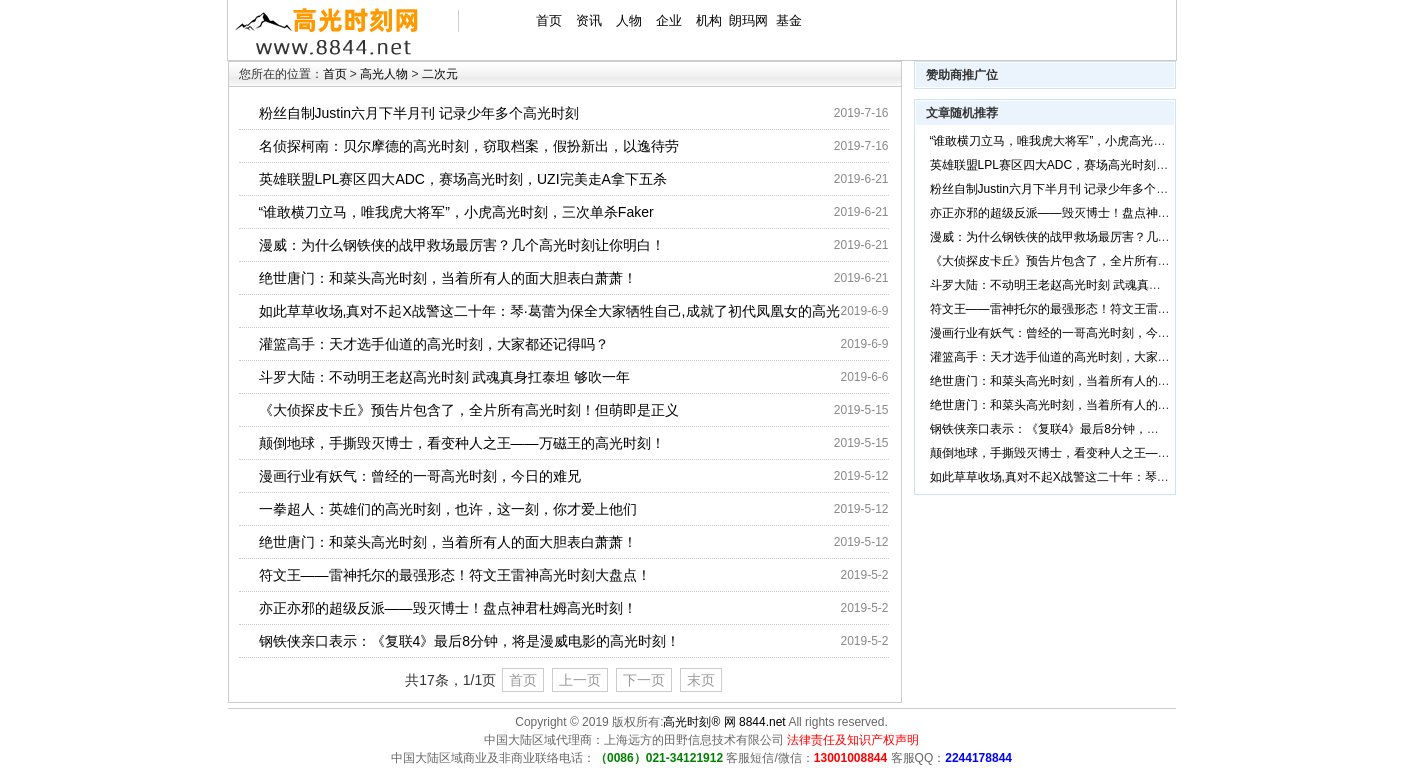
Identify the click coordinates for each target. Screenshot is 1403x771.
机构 (709, 20)
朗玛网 (748, 20)
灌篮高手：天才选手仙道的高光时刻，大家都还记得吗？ (434, 344)
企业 (669, 20)
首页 (549, 20)
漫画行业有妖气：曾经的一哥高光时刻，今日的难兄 (420, 476)
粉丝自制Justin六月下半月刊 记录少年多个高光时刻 (419, 113)
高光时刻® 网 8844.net (724, 722)
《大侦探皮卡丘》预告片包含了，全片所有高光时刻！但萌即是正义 (469, 410)
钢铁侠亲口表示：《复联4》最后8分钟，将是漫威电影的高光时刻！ (470, 641)
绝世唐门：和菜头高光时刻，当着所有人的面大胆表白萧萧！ (448, 278)
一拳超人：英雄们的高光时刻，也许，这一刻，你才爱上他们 (448, 509)
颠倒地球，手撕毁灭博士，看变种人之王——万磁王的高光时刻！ (462, 443)
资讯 (589, 20)
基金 (789, 20)
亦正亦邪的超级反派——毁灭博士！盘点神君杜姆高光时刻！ (448, 608)
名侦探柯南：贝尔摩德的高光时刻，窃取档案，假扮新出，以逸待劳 (469, 146)
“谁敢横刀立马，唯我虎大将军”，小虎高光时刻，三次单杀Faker (456, 212)
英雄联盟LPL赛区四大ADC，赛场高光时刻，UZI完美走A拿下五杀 (463, 179)
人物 (629, 20)
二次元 (440, 74)
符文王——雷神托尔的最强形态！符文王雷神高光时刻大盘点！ (455, 575)
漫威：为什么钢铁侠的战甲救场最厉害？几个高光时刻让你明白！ (462, 245)
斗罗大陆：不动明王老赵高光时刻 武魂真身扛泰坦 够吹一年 (445, 377)
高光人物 (384, 74)
